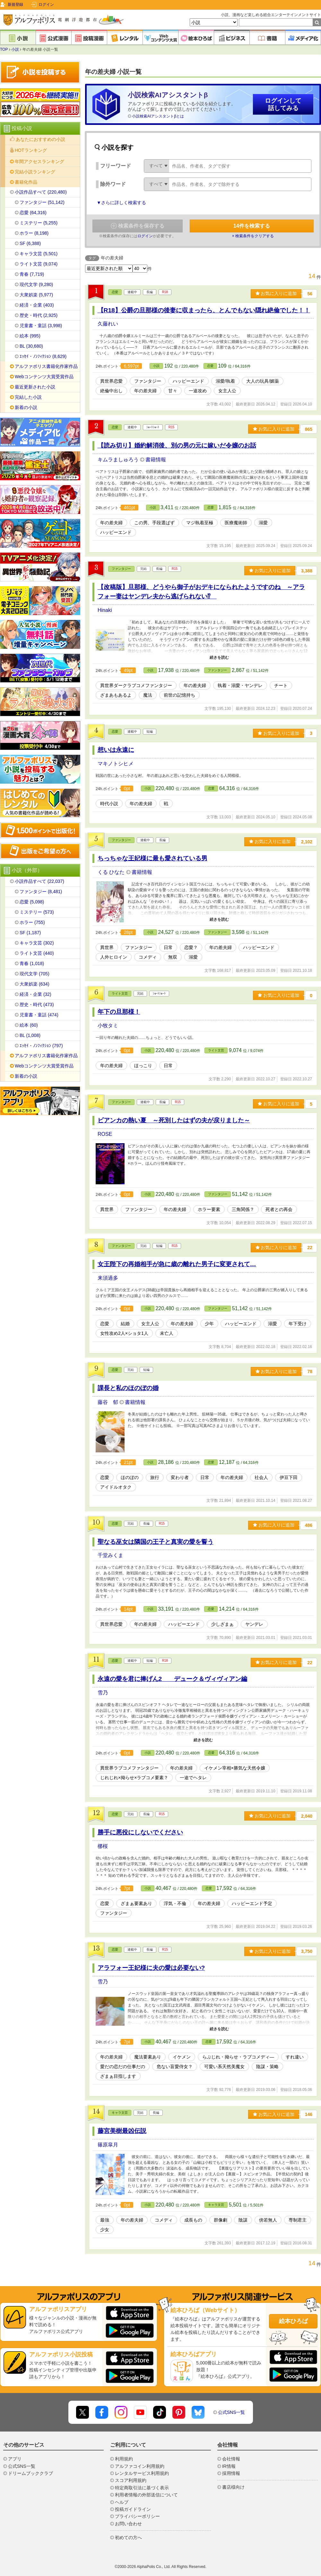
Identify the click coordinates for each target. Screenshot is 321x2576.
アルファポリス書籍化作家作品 (46, 366)
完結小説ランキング (35, 171)
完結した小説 (28, 397)
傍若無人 (268, 2220)
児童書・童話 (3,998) (41, 325)
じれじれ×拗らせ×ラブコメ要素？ (134, 1777)
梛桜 (103, 1846)
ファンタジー (147, 381)
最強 (104, 2220)
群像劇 (220, 2220)
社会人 (261, 1477)
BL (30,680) (31, 346)
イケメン (182, 2056)
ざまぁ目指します (118, 2076)
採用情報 (231, 2473)
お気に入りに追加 (276, 293)
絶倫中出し (111, 390)
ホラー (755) (32, 922)
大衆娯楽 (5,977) (36, 294)
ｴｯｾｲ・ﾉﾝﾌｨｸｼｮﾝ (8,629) (43, 356)
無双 (172, 957)
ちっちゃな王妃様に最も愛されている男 (152, 858)
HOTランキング (31, 150)
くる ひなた (112, 872)
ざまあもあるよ (116, 695)
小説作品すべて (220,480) (41, 192)
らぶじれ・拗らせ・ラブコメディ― (238, 2056)
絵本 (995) (30, 335)
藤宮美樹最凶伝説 (122, 2131)
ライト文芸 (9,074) (38, 263)
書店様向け (233, 2487)
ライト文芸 (120, 993)
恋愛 (115, 292)
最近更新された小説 (35, 386)
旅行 (154, 1477)
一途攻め (198, 390)
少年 (209, 1323)
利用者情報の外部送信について (146, 2494)
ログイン (46, 4)
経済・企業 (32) (35, 994)
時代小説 (109, 803)
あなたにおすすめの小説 (40, 139)
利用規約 (124, 2458)
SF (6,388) (30, 243)
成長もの (193, 2220)
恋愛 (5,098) (32, 901)
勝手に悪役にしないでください (140, 1832)
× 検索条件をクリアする (253, 236)
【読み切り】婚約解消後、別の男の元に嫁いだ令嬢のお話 (177, 445)
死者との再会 (278, 1209)
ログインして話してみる (283, 104)
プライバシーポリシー (137, 2516)
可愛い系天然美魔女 (224, 2066)
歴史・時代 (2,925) (38, 315)
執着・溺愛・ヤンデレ (240, 685)
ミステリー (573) (37, 912)
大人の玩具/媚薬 (262, 381)
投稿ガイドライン (133, 2509)
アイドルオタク (116, 1487)
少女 (104, 2229)
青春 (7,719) (32, 274)
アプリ (15, 2458)
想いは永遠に (116, 749)
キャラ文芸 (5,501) (38, 253)
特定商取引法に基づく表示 (142, 2487)
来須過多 (108, 1278)
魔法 (147, 695)
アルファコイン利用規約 (139, 2466)
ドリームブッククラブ (30, 2473)
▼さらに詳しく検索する (121, 202)
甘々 (172, 390)
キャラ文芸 (120, 2112)
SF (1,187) (30, 932)
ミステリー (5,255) (38, 222)
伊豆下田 (289, 1477)
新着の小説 (26, 407)
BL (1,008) (30, 1035)
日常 (168, 947)
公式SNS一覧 (231, 2412)
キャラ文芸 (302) (37, 942)
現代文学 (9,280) (36, 284)
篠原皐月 (108, 2144)
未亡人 (166, 1333)
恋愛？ (191, 947)
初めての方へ (128, 2537)
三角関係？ (243, 1209)
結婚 (125, 1323)
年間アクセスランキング (39, 161)
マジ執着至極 (199, 522)
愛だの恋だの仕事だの (122, 2066)
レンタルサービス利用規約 (142, 2473)
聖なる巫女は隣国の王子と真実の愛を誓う (155, 1541)
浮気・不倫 (175, 1903)
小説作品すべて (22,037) (39, 881)
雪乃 (103, 1692)
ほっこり (143, 1065)
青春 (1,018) (32, 963)
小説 (15, 49)
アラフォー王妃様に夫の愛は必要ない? (151, 1967)
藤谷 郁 (108, 1402)
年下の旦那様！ (119, 1011)
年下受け (298, 1323)
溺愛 (263, 522)
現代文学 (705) (34, 973)
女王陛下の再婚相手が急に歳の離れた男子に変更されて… (177, 1264)
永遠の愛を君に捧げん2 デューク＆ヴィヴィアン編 (172, 1678)
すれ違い (295, 2056)
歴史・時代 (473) (37, 1004)
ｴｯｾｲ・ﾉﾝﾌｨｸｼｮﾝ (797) (41, 1045)
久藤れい (108, 323)
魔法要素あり (147, 2056)
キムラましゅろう (119, 459)
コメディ (148, 957)
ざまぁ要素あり (136, 1903)
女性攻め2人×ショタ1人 (124, 1333)
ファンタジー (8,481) (41, 891)
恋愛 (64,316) (33, 212)
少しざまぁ (222, 1624)
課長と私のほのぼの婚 (128, 1388)
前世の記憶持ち (179, 695)
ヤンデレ (254, 1624)
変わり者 (180, 1477)
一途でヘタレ (193, 1777)
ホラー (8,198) (34, 233)
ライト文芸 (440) (37, 953)
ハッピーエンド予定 (252, 1903)
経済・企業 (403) (37, 305)
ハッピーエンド (188, 381)
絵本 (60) (29, 1025)
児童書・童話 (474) (39, 1014)
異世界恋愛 (111, 381)
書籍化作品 (26, 182)
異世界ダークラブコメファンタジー (136, 685)
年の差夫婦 (145, 390)
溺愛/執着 (225, 381)
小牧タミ (108, 1025)
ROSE (105, 1134)
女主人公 (227, 390)
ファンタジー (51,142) (42, 202)
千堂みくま (110, 1555)
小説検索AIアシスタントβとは (158, 116)
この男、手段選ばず (154, 522)
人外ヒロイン (113, 957)
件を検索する (251, 226)
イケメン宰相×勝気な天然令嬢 (234, 1768)
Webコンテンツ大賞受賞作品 (44, 376)
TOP (4, 49)
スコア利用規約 (130, 2480)
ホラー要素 (209, 1209)
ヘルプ (121, 2502)
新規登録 (15, 4)
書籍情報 (155, 459)
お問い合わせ (128, 2523)
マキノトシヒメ (116, 763)
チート (281, 685)
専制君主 (298, 2220)
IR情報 (229, 2466)
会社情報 (231, 2458)
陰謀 (243, 2220)
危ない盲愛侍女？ (175, 2066)
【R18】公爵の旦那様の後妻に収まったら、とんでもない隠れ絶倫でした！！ (204, 310)
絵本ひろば (293, 2321)
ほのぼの (130, 1477)
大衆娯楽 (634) (34, 984)
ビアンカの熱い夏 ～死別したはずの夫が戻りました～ (174, 1120)
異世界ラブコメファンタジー (129, 1768)
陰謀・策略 (267, 2066)
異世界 (107, 947)
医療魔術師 (236, 522)
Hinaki (105, 610)
